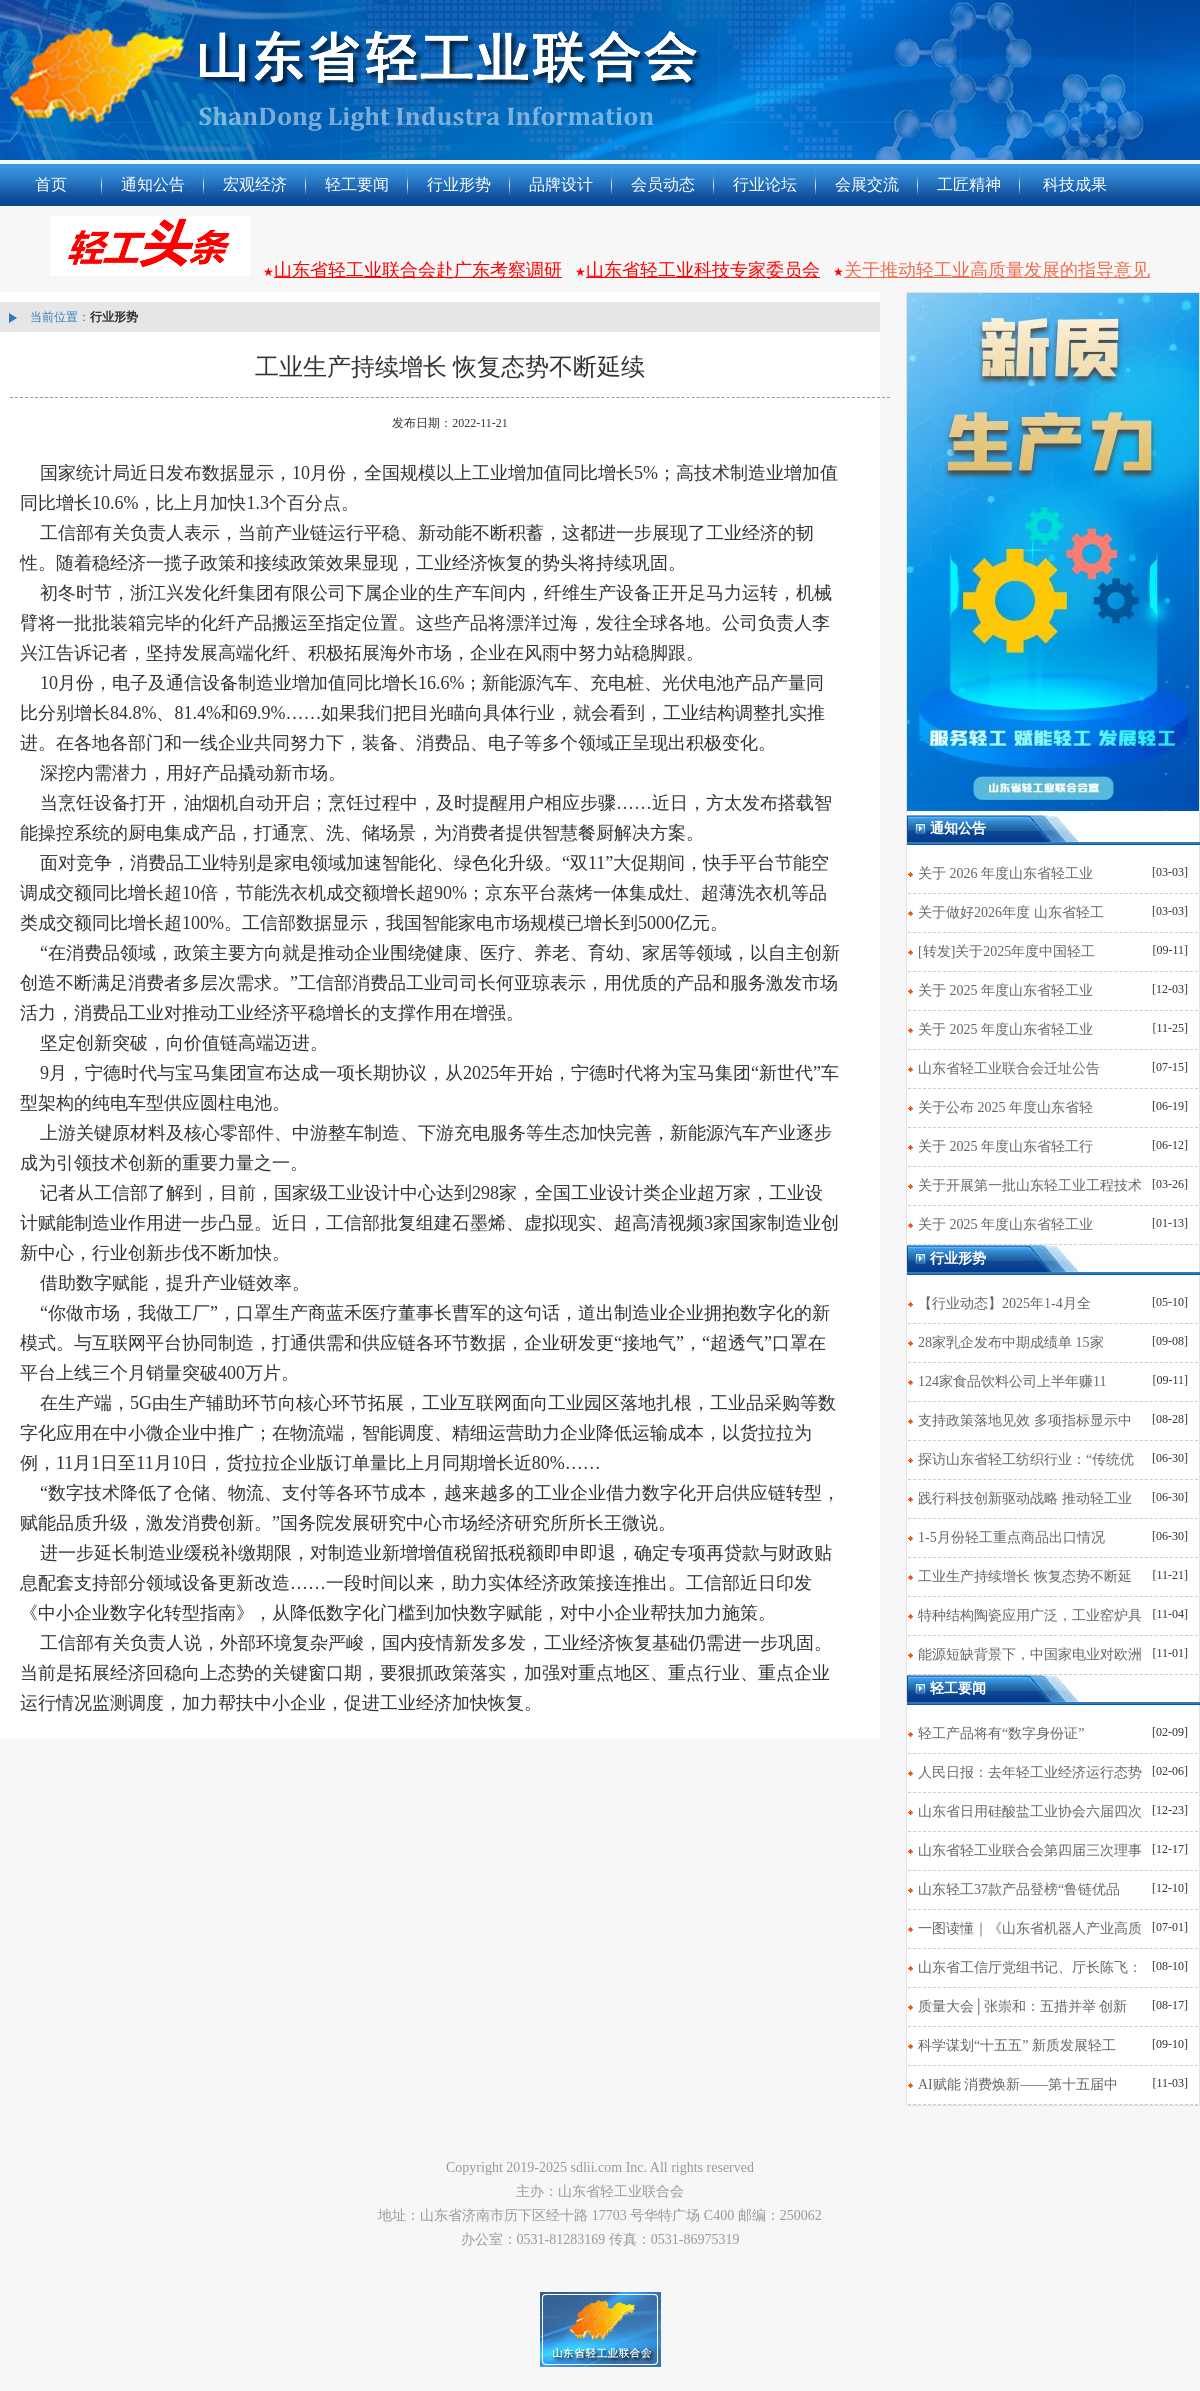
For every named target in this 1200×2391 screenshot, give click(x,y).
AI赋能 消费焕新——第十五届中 (1018, 2084)
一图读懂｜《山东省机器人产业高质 (1030, 1928)
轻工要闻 (357, 184)
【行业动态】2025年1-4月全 (1004, 1303)
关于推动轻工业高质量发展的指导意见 (997, 270)
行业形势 (459, 184)
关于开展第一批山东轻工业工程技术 (1030, 1185)
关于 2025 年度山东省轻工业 (1005, 990)
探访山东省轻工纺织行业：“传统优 (1026, 1459)
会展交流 (867, 184)
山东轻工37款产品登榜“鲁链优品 (1019, 1889)
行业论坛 (765, 184)
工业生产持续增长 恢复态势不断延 (1025, 1576)
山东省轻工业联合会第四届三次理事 (1030, 1850)
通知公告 (153, 184)
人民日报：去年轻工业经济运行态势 (1030, 1772)
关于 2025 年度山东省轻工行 (1005, 1146)
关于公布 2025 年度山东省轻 (1005, 1107)
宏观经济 (255, 184)
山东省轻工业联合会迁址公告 (1009, 1068)
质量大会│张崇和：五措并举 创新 (1022, 2006)
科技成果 (1075, 184)
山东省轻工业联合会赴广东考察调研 (418, 270)
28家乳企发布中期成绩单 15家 (1011, 1342)
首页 (51, 184)
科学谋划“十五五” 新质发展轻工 (1017, 2045)
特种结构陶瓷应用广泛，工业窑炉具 (1030, 1615)
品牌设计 (561, 184)
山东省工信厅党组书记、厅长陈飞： (1030, 1967)
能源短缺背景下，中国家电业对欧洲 (1030, 1654)
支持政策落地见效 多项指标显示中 (1025, 1420)
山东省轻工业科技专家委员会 (703, 270)
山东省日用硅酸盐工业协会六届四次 (1030, 1811)
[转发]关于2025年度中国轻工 (1006, 951)
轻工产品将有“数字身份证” (1001, 1733)
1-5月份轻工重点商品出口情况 (1011, 1537)
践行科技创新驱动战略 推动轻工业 (1025, 1498)
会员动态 (663, 184)
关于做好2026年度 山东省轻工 (1011, 912)
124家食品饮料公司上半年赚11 (1012, 1381)
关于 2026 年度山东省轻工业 (1005, 873)
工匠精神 (969, 184)
